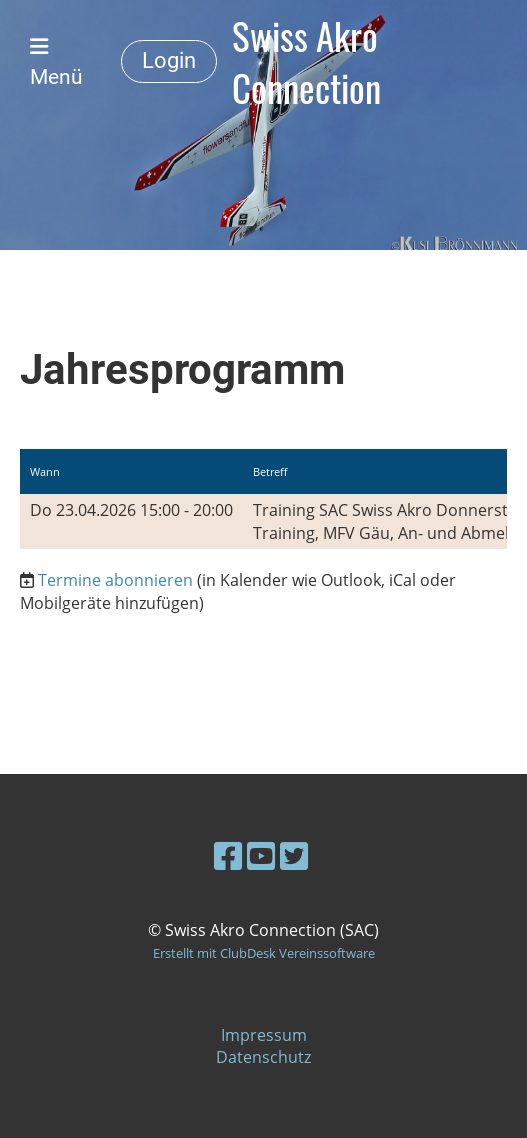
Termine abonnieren (115, 580)
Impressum (264, 1035)
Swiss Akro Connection (306, 61)
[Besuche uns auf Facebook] (228, 855)
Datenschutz (263, 1057)
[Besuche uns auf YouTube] (261, 855)
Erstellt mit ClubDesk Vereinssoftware (264, 953)
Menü (56, 62)
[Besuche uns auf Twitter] (294, 855)
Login (169, 60)
